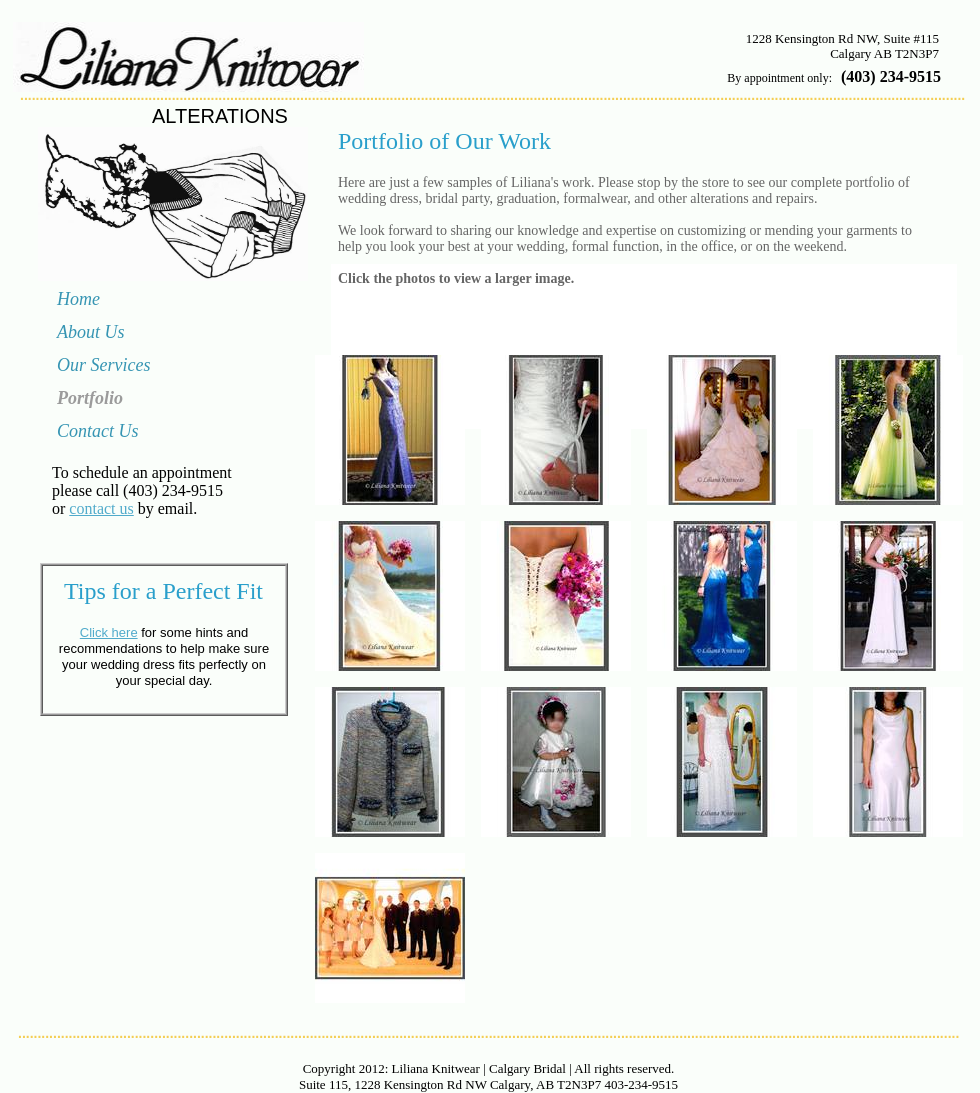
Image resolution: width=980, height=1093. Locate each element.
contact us (101, 508)
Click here (109, 632)
